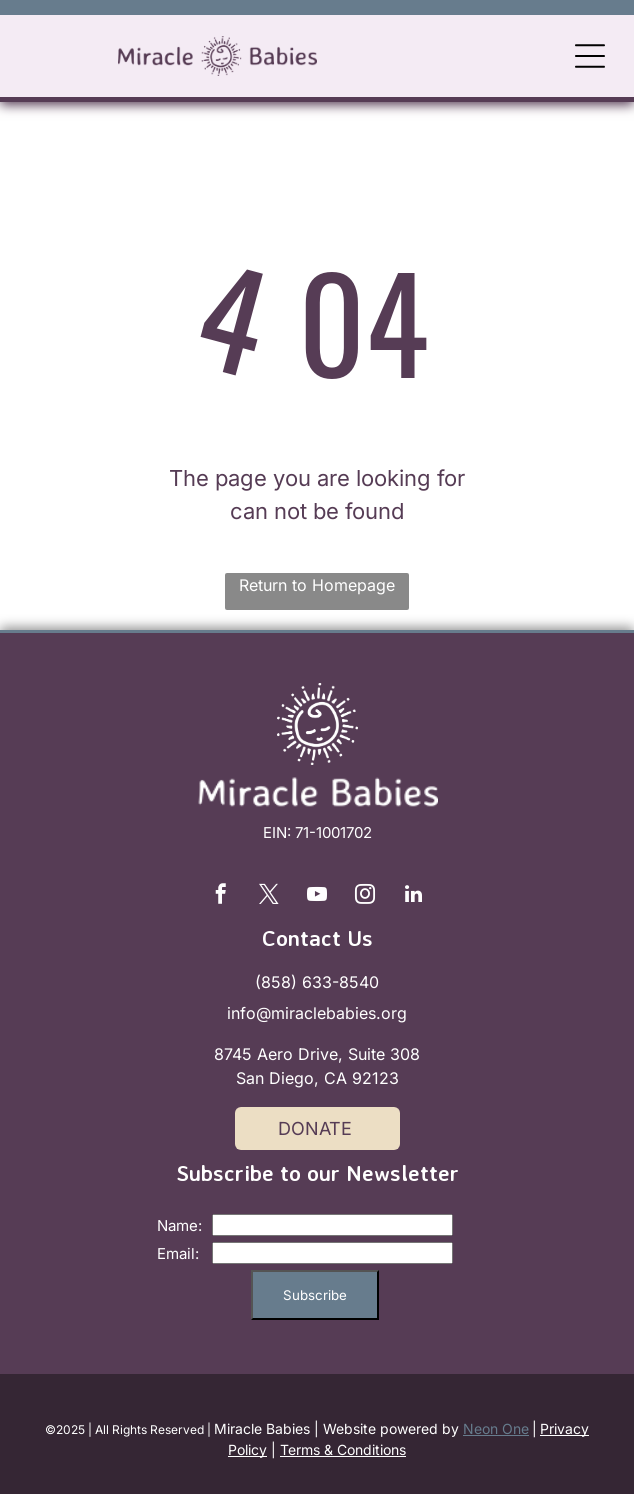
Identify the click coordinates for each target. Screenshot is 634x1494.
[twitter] (269, 896)
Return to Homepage (317, 585)
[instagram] (365, 896)
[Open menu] (590, 56)
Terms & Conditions (343, 1449)
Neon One (496, 1428)
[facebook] (221, 896)
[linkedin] (413, 896)
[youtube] (317, 896)
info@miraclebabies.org (317, 1013)
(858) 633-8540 (317, 982)
